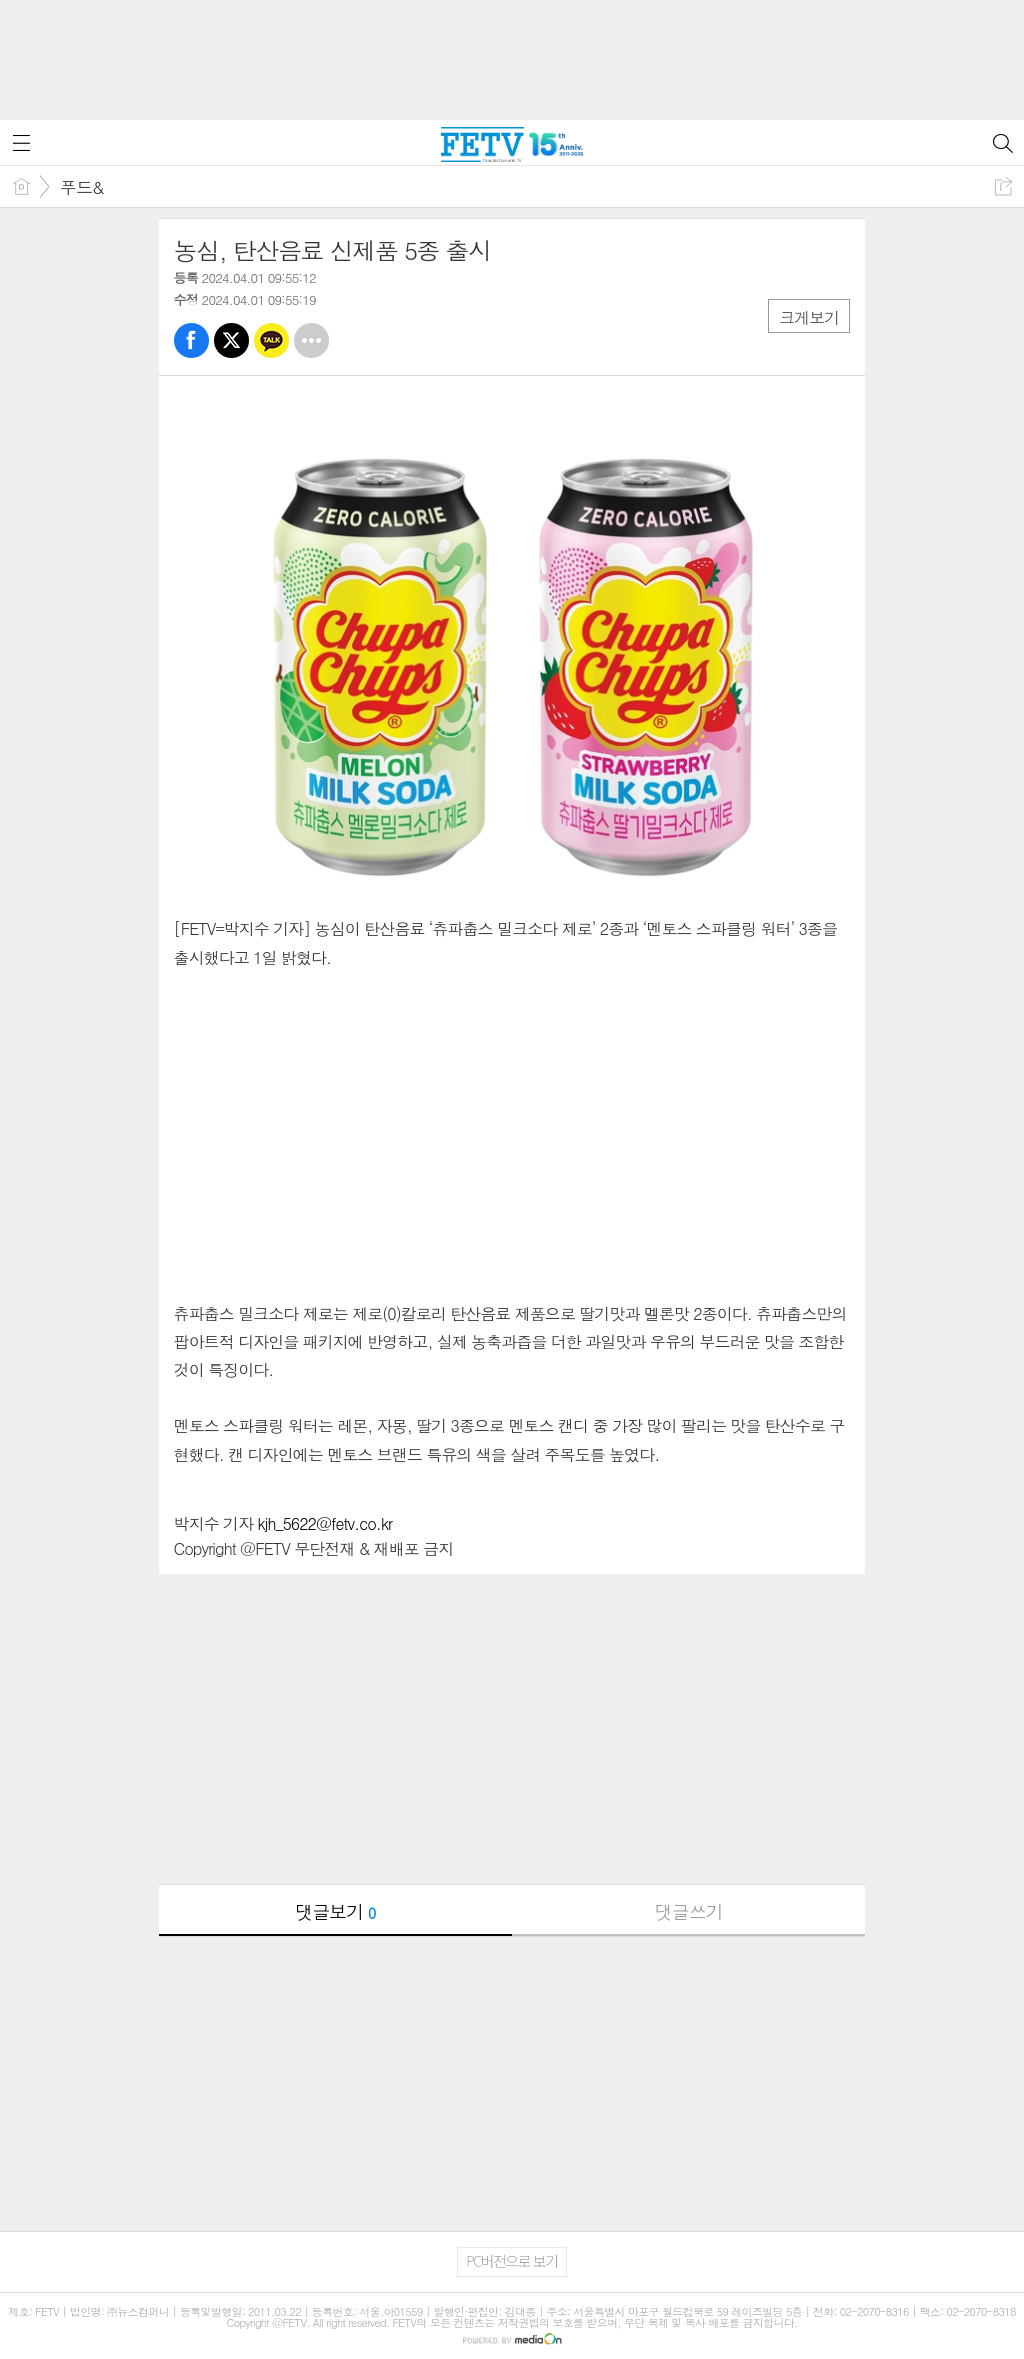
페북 (191, 340)
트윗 (231, 340)
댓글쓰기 (689, 1911)
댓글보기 (335, 1911)
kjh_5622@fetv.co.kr (325, 1523)
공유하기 (1003, 186)
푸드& (81, 187)
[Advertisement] (512, 50)
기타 (311, 340)
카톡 (271, 340)
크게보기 (809, 317)
